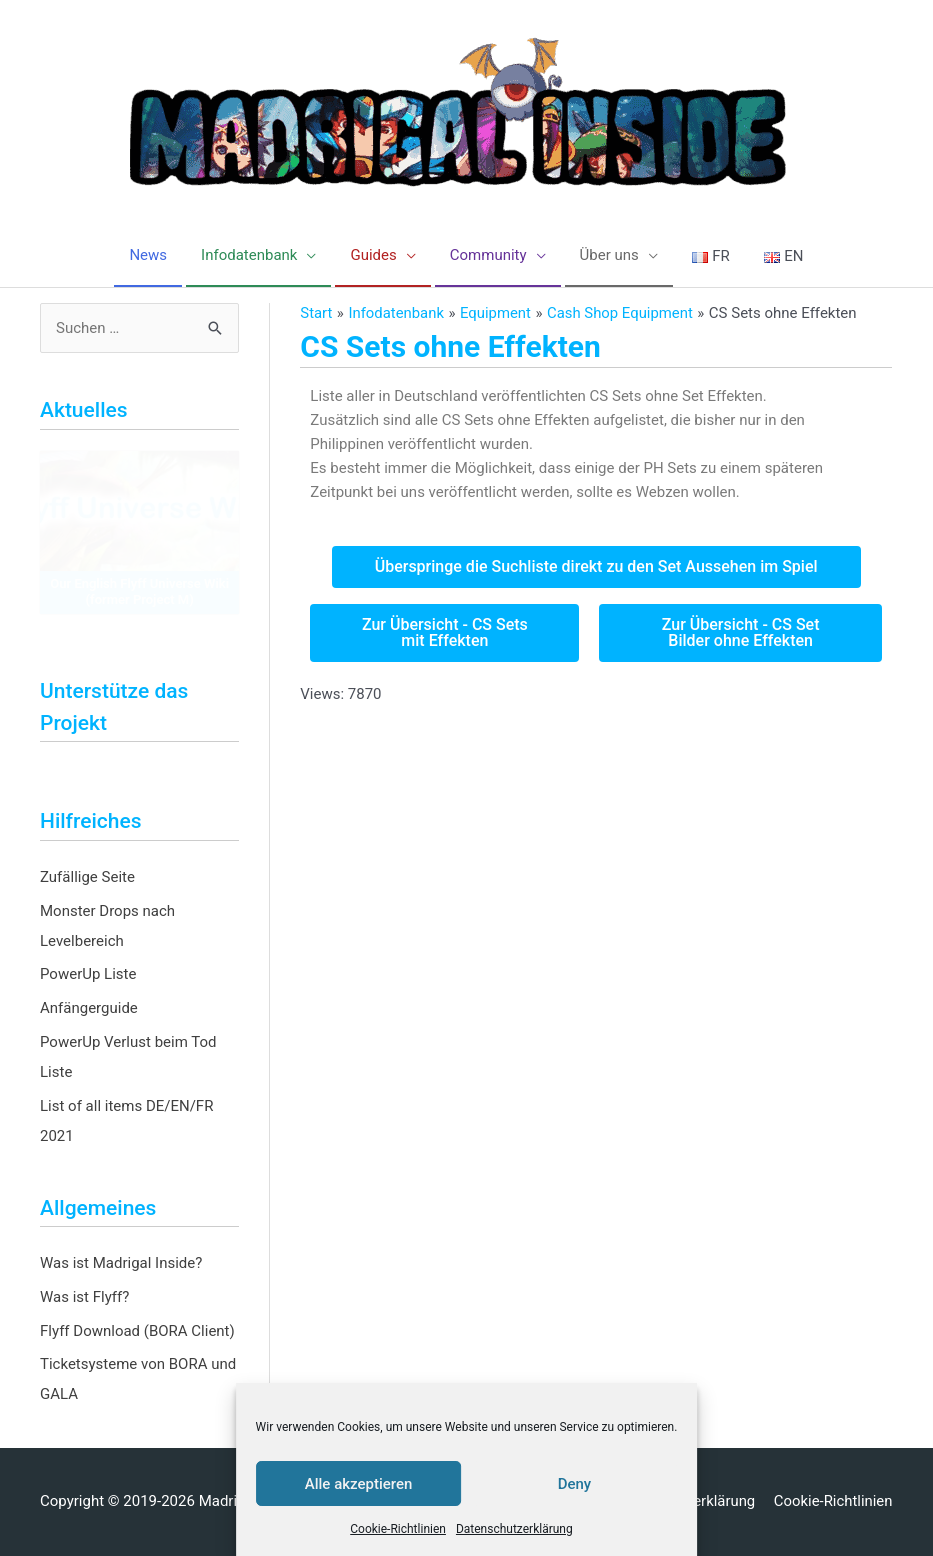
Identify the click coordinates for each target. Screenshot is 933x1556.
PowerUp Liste (88, 974)
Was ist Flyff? (84, 1297)
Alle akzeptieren (359, 1484)
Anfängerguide (89, 1008)
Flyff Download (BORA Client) (137, 1331)
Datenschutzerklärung (514, 1529)
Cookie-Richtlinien (398, 1529)
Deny (575, 1484)
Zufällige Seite (87, 877)
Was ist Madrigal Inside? (121, 1263)
